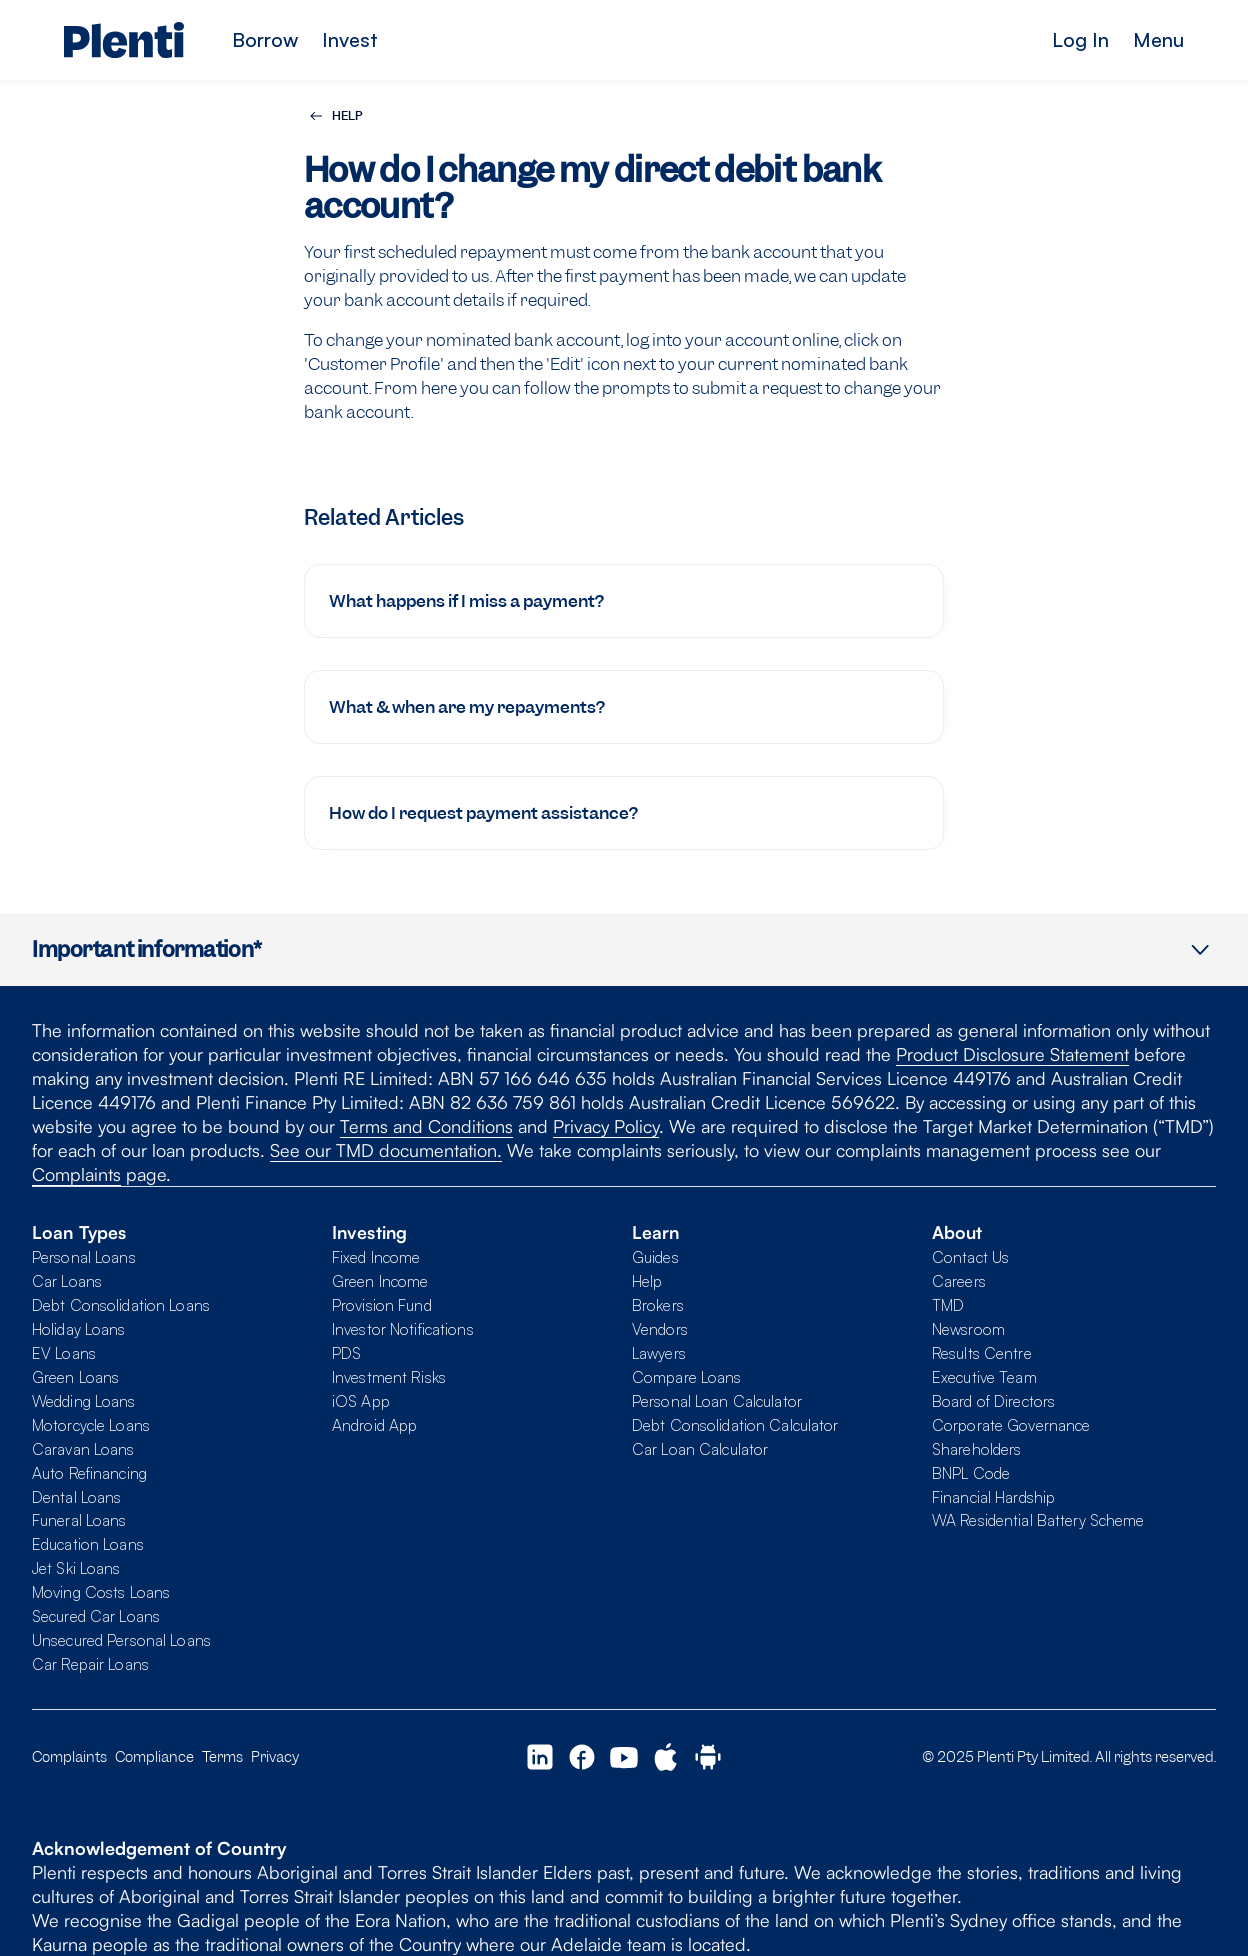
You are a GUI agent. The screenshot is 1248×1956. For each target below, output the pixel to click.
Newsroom (968, 1329)
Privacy (275, 1756)
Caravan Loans (83, 1449)
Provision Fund (382, 1305)
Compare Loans (687, 1377)
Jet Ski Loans (76, 1568)
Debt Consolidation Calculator (735, 1425)
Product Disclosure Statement (1012, 1054)
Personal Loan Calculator (717, 1401)
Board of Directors (993, 1401)
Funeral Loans (79, 1520)
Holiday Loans (79, 1329)
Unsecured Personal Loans (121, 1640)
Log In (1080, 39)
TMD (948, 1305)
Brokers (658, 1305)
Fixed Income (376, 1257)
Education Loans (88, 1544)
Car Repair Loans (90, 1664)
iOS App (361, 1401)
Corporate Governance (1011, 1425)
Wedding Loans (84, 1401)
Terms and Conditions (426, 1126)
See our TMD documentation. (386, 1150)
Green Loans (75, 1377)
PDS (346, 1353)
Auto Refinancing (89, 1473)
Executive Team (984, 1377)
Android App (374, 1425)
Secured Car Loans (96, 1616)
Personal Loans (84, 1257)
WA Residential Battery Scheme (1038, 1520)
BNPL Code (971, 1473)
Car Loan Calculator (700, 1449)
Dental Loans (76, 1497)
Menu (1158, 39)
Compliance (154, 1756)
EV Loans (64, 1353)
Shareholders (976, 1449)
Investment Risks (389, 1377)
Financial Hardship (993, 1497)
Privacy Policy (606, 1126)
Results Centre (982, 1353)
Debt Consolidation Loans (121, 1305)
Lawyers (659, 1353)
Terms (222, 1756)
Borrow (265, 39)
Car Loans (67, 1281)
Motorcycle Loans (91, 1425)
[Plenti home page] (124, 40)
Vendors (660, 1329)
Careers (959, 1281)
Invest (350, 39)
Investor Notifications (403, 1329)
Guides (655, 1257)
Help (647, 1281)
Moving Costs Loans (101, 1592)
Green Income (380, 1281)
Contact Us (970, 1257)
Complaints (76, 1174)
